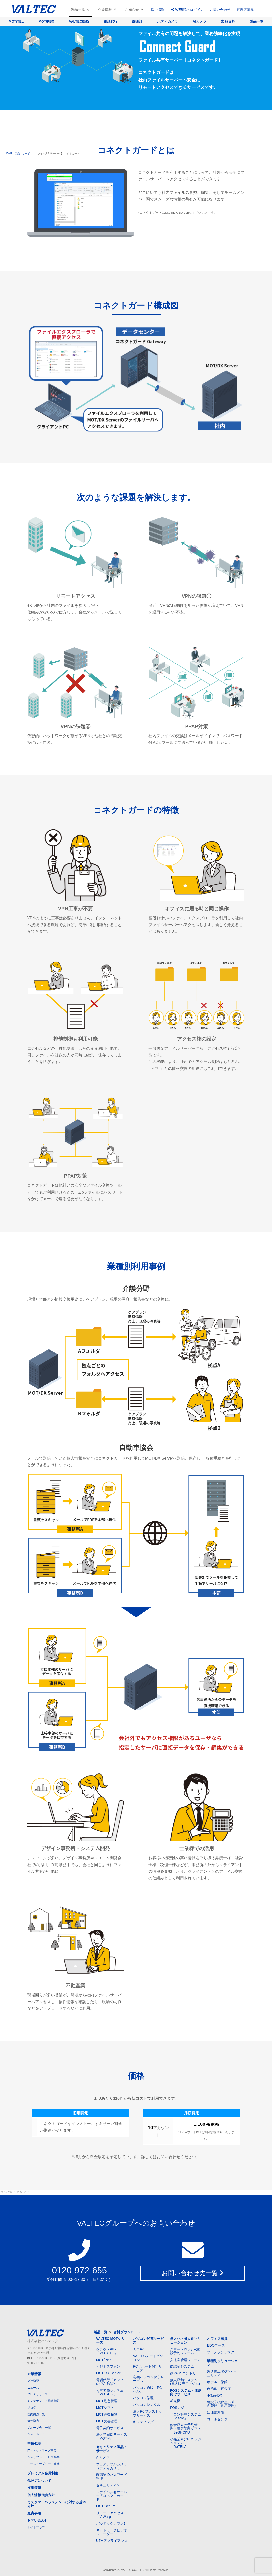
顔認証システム (182, 2366)
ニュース (33, 2387)
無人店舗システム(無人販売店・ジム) (185, 2382)
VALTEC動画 (79, 21)
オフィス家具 (217, 2339)
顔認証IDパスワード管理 (111, 2476)
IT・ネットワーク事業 (42, 2450)
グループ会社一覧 (39, 2427)
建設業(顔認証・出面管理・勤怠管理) (221, 2404)
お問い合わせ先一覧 (193, 2273)
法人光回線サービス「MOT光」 (111, 2436)
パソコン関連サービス (148, 2340)
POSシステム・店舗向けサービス (185, 2392)
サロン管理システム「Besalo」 (185, 2416)
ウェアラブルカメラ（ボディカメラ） (111, 2466)
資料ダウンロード (127, 2332)
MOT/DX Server (108, 2373)
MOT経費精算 (106, 2414)
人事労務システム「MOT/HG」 (110, 2392)
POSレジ (177, 2408)
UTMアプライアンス (112, 2541)
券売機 (175, 2401)
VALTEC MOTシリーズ (110, 2340)
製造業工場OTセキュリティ (221, 2373)
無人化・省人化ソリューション (185, 2340)
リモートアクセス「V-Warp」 (110, 2515)
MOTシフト (105, 2408)
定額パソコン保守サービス (148, 2379)
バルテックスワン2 (111, 2523)
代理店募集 (245, 10)
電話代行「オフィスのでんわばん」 (111, 2382)
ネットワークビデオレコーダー (111, 2532)
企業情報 (105, 10)
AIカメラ (199, 21)
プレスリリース (37, 2394)
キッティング (143, 2422)
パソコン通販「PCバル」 (147, 2389)
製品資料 (228, 21)
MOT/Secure (105, 2506)
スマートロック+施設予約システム (185, 2351)
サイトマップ (36, 2527)
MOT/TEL (16, 21)
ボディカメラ (167, 21)
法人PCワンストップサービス (147, 2413)
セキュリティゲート (111, 2485)
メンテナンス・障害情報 (43, 2401)
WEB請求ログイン (187, 10)
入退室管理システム (185, 2360)
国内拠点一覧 (36, 2414)
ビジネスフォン (108, 2366)
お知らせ (132, 10)
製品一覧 (78, 9)
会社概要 (33, 2381)
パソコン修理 (143, 2398)
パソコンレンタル (146, 2405)
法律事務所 (215, 2413)
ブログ (31, 2407)
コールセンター (219, 2419)
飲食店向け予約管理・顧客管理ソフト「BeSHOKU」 (185, 2428)
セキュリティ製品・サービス (111, 2449)
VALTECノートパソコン (148, 2358)
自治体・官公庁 (219, 2388)
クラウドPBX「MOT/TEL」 (107, 2351)
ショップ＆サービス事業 (43, 2457)
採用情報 (158, 10)
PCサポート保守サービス (147, 2368)
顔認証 (137, 21)
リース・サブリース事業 (43, 2464)
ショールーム (36, 2434)
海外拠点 (33, 2421)
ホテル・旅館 (217, 2382)
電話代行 (110, 21)
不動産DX (214, 2395)
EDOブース (216, 2345)
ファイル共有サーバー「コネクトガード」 (111, 2495)
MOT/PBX (46, 21)
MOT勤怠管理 (106, 2401)
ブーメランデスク (220, 2352)
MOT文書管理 (106, 2421)
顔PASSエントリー (185, 2373)
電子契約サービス (110, 2428)
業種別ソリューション (222, 2362)
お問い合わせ (220, 10)
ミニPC (138, 2349)
